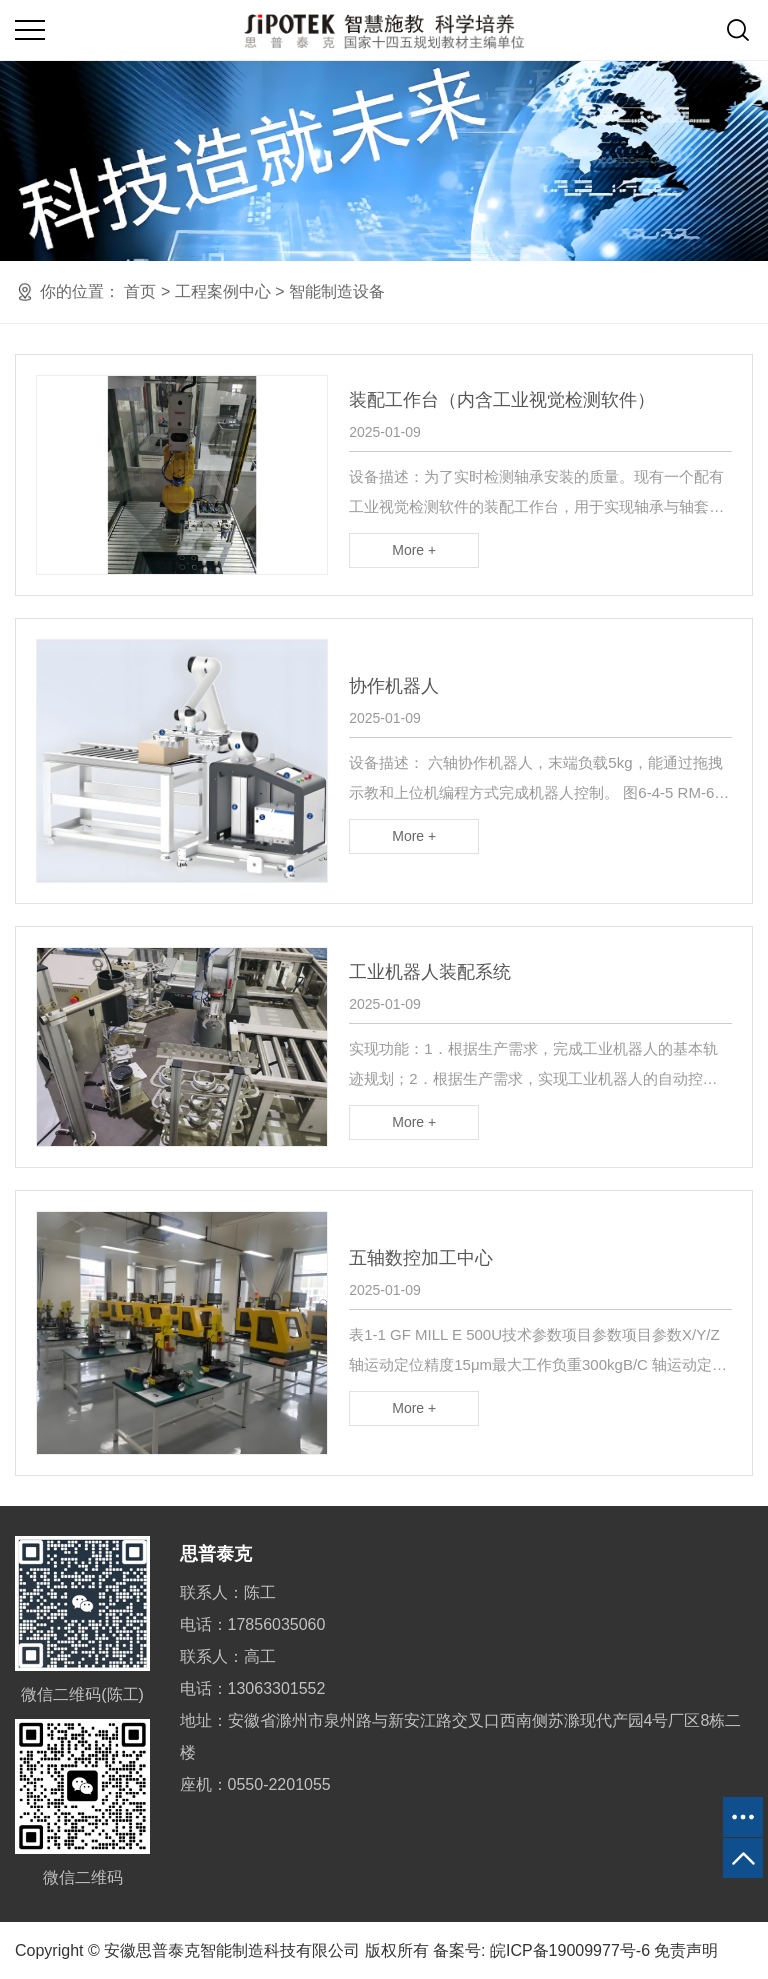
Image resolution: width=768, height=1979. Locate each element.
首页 (140, 291)
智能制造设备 (337, 291)
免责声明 (686, 1950)
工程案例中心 (223, 291)
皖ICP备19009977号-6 (570, 1950)
